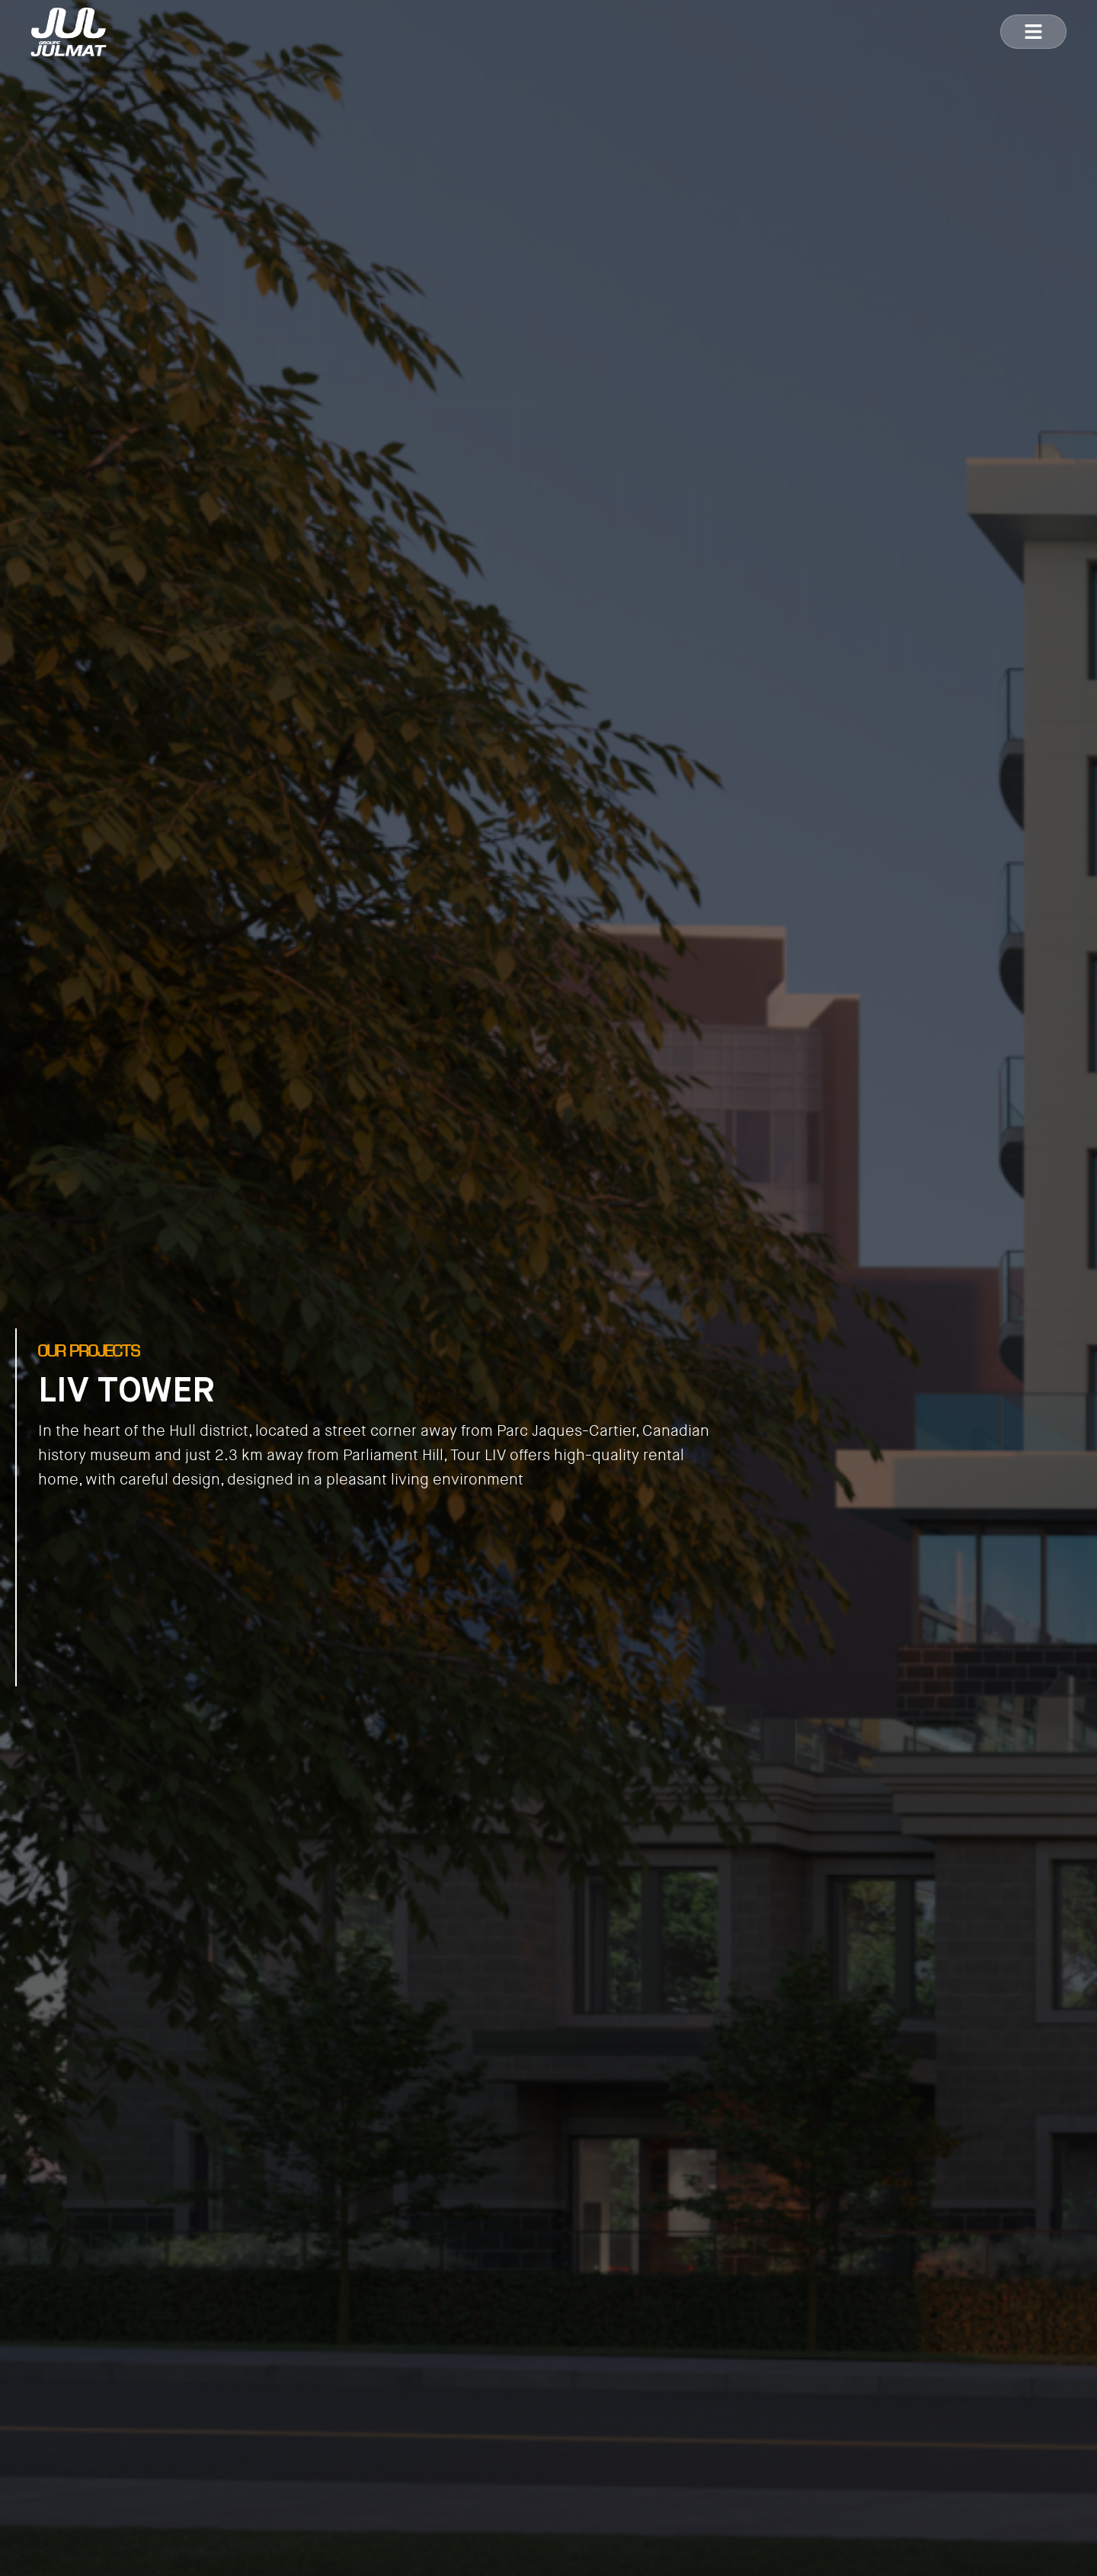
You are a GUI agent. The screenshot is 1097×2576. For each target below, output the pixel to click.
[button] (1033, 31)
